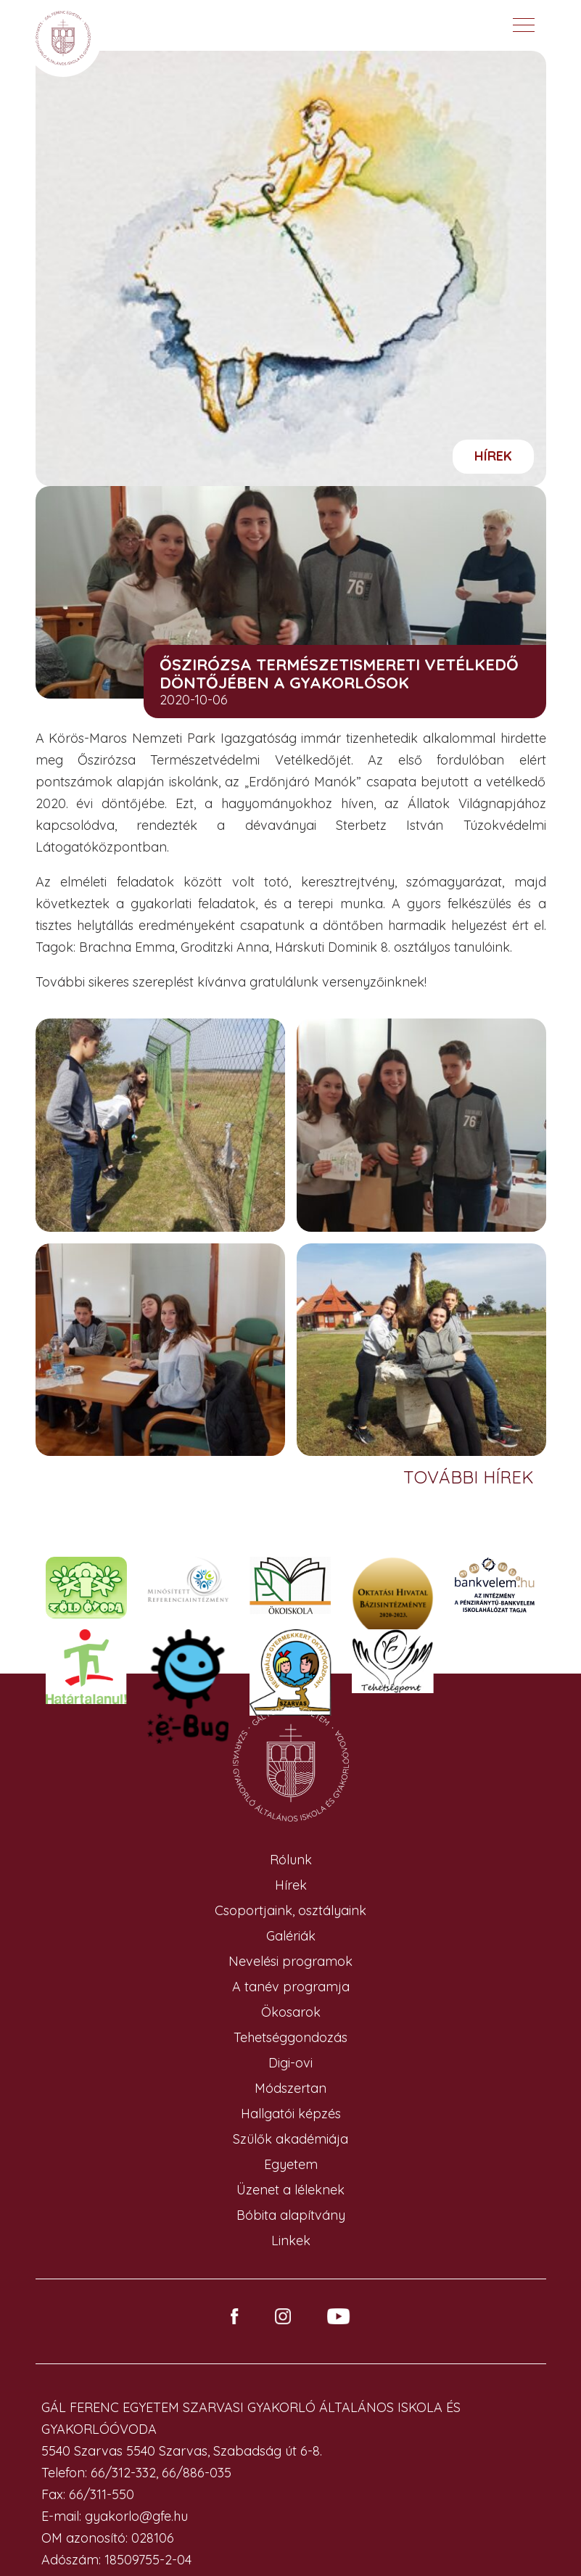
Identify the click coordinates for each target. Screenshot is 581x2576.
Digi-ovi (290, 2062)
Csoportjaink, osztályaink (290, 1910)
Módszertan (290, 2088)
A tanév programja (291, 1986)
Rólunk (291, 1859)
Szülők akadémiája (290, 2139)
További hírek (471, 1477)
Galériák (291, 1935)
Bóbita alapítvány (290, 2215)
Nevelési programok (290, 1961)
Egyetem (291, 2164)
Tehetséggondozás (290, 2037)
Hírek (493, 456)
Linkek (290, 2240)
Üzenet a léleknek (290, 2189)
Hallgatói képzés (291, 2113)
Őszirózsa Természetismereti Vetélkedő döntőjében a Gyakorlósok (339, 673)
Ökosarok (291, 2012)
